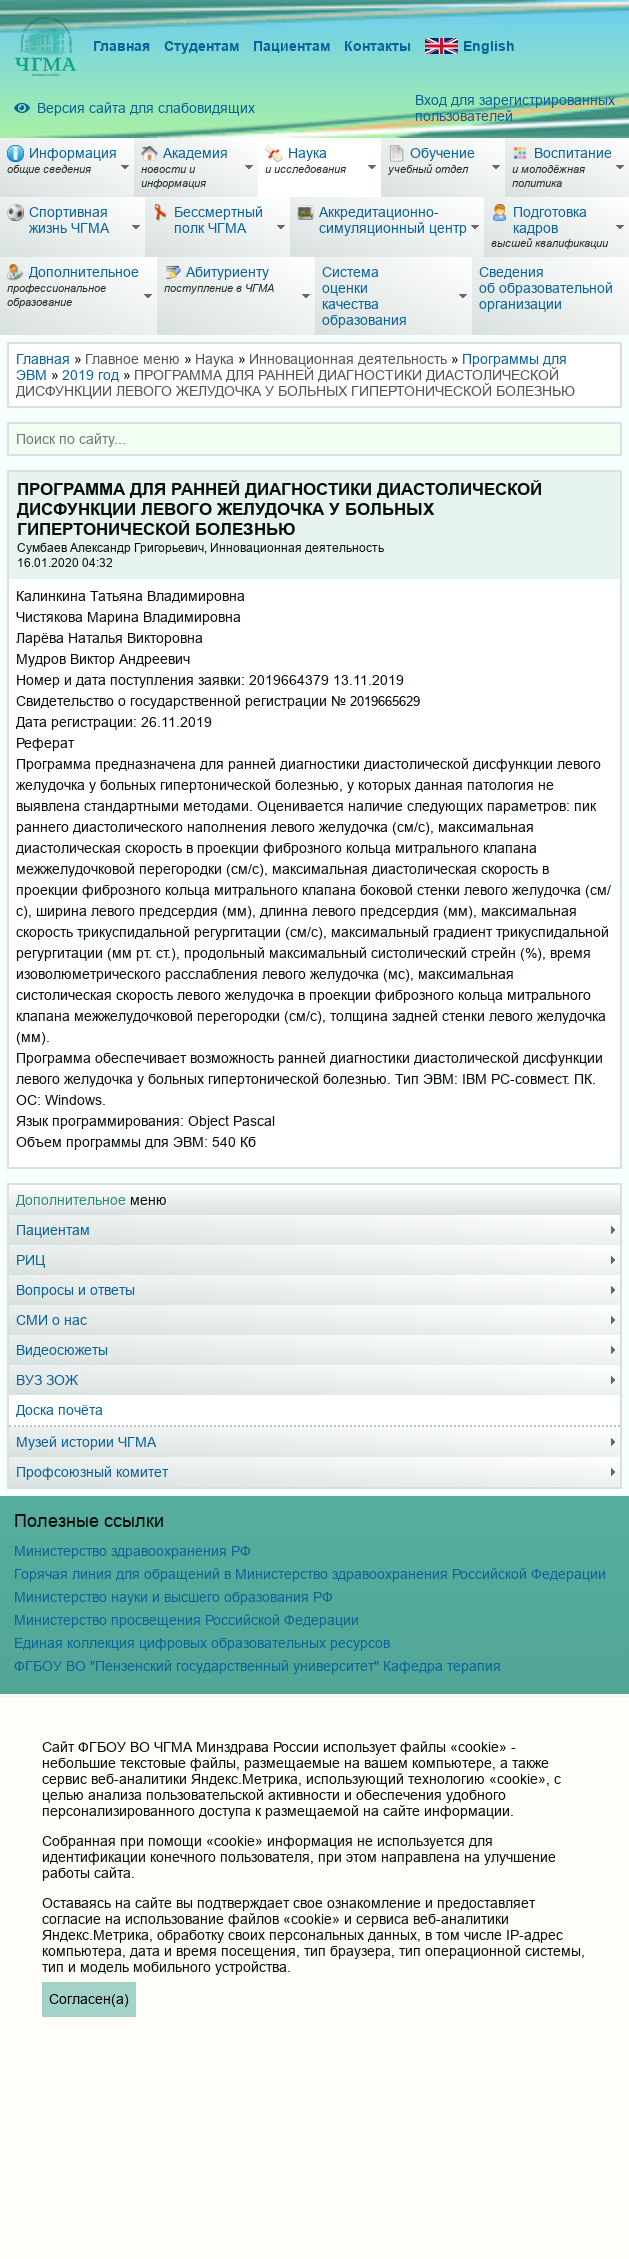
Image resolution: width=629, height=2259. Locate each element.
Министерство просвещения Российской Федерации (186, 1620)
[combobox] (314, 439)
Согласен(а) (89, 1999)
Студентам (201, 46)
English (470, 46)
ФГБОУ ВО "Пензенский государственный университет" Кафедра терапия (257, 1666)
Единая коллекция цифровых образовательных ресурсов (202, 1643)
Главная (121, 46)
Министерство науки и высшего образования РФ (173, 1597)
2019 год (90, 375)
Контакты (377, 46)
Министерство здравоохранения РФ (132, 1551)
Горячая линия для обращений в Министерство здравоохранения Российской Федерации (310, 1574)
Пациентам (291, 46)
